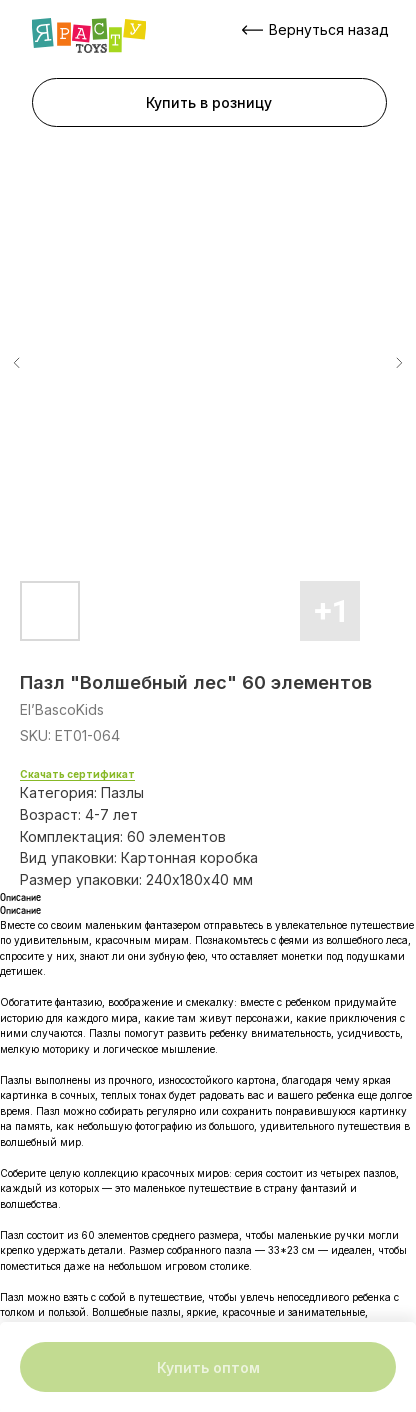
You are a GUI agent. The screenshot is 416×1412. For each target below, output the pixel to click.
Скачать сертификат (77, 774)
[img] (89, 35)
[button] (209, 102)
